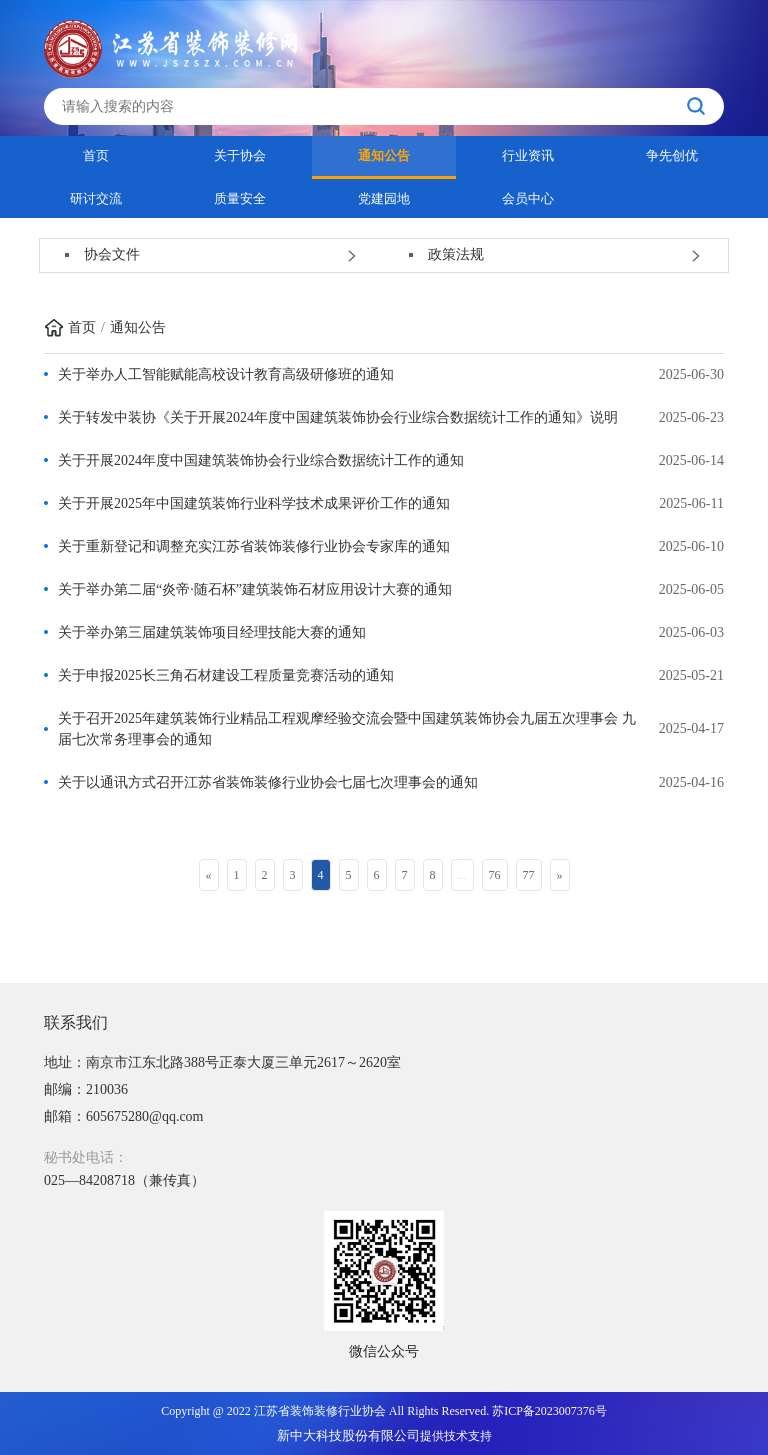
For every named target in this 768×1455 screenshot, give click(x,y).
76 (495, 875)
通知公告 (384, 155)
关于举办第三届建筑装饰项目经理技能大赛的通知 (212, 632)
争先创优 (672, 155)
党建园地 (384, 198)
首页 (96, 155)
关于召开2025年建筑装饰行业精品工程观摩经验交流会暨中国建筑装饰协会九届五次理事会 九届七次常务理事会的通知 (347, 729)
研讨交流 (96, 198)
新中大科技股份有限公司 (348, 1435)
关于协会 (240, 155)
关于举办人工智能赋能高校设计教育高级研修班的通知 (226, 374)
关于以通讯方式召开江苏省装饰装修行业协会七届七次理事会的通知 (268, 782)
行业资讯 (528, 155)
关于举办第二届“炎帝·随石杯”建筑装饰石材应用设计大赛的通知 (255, 589)
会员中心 (528, 198)
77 (529, 875)
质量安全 (240, 198)
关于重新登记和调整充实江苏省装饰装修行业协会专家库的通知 (254, 546)
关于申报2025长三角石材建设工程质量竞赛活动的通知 (226, 675)
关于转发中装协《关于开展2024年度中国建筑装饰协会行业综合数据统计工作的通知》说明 (338, 417)
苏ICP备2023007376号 (549, 1411)
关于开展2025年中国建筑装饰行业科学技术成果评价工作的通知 (254, 503)
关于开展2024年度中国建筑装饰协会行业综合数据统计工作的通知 (261, 460)
